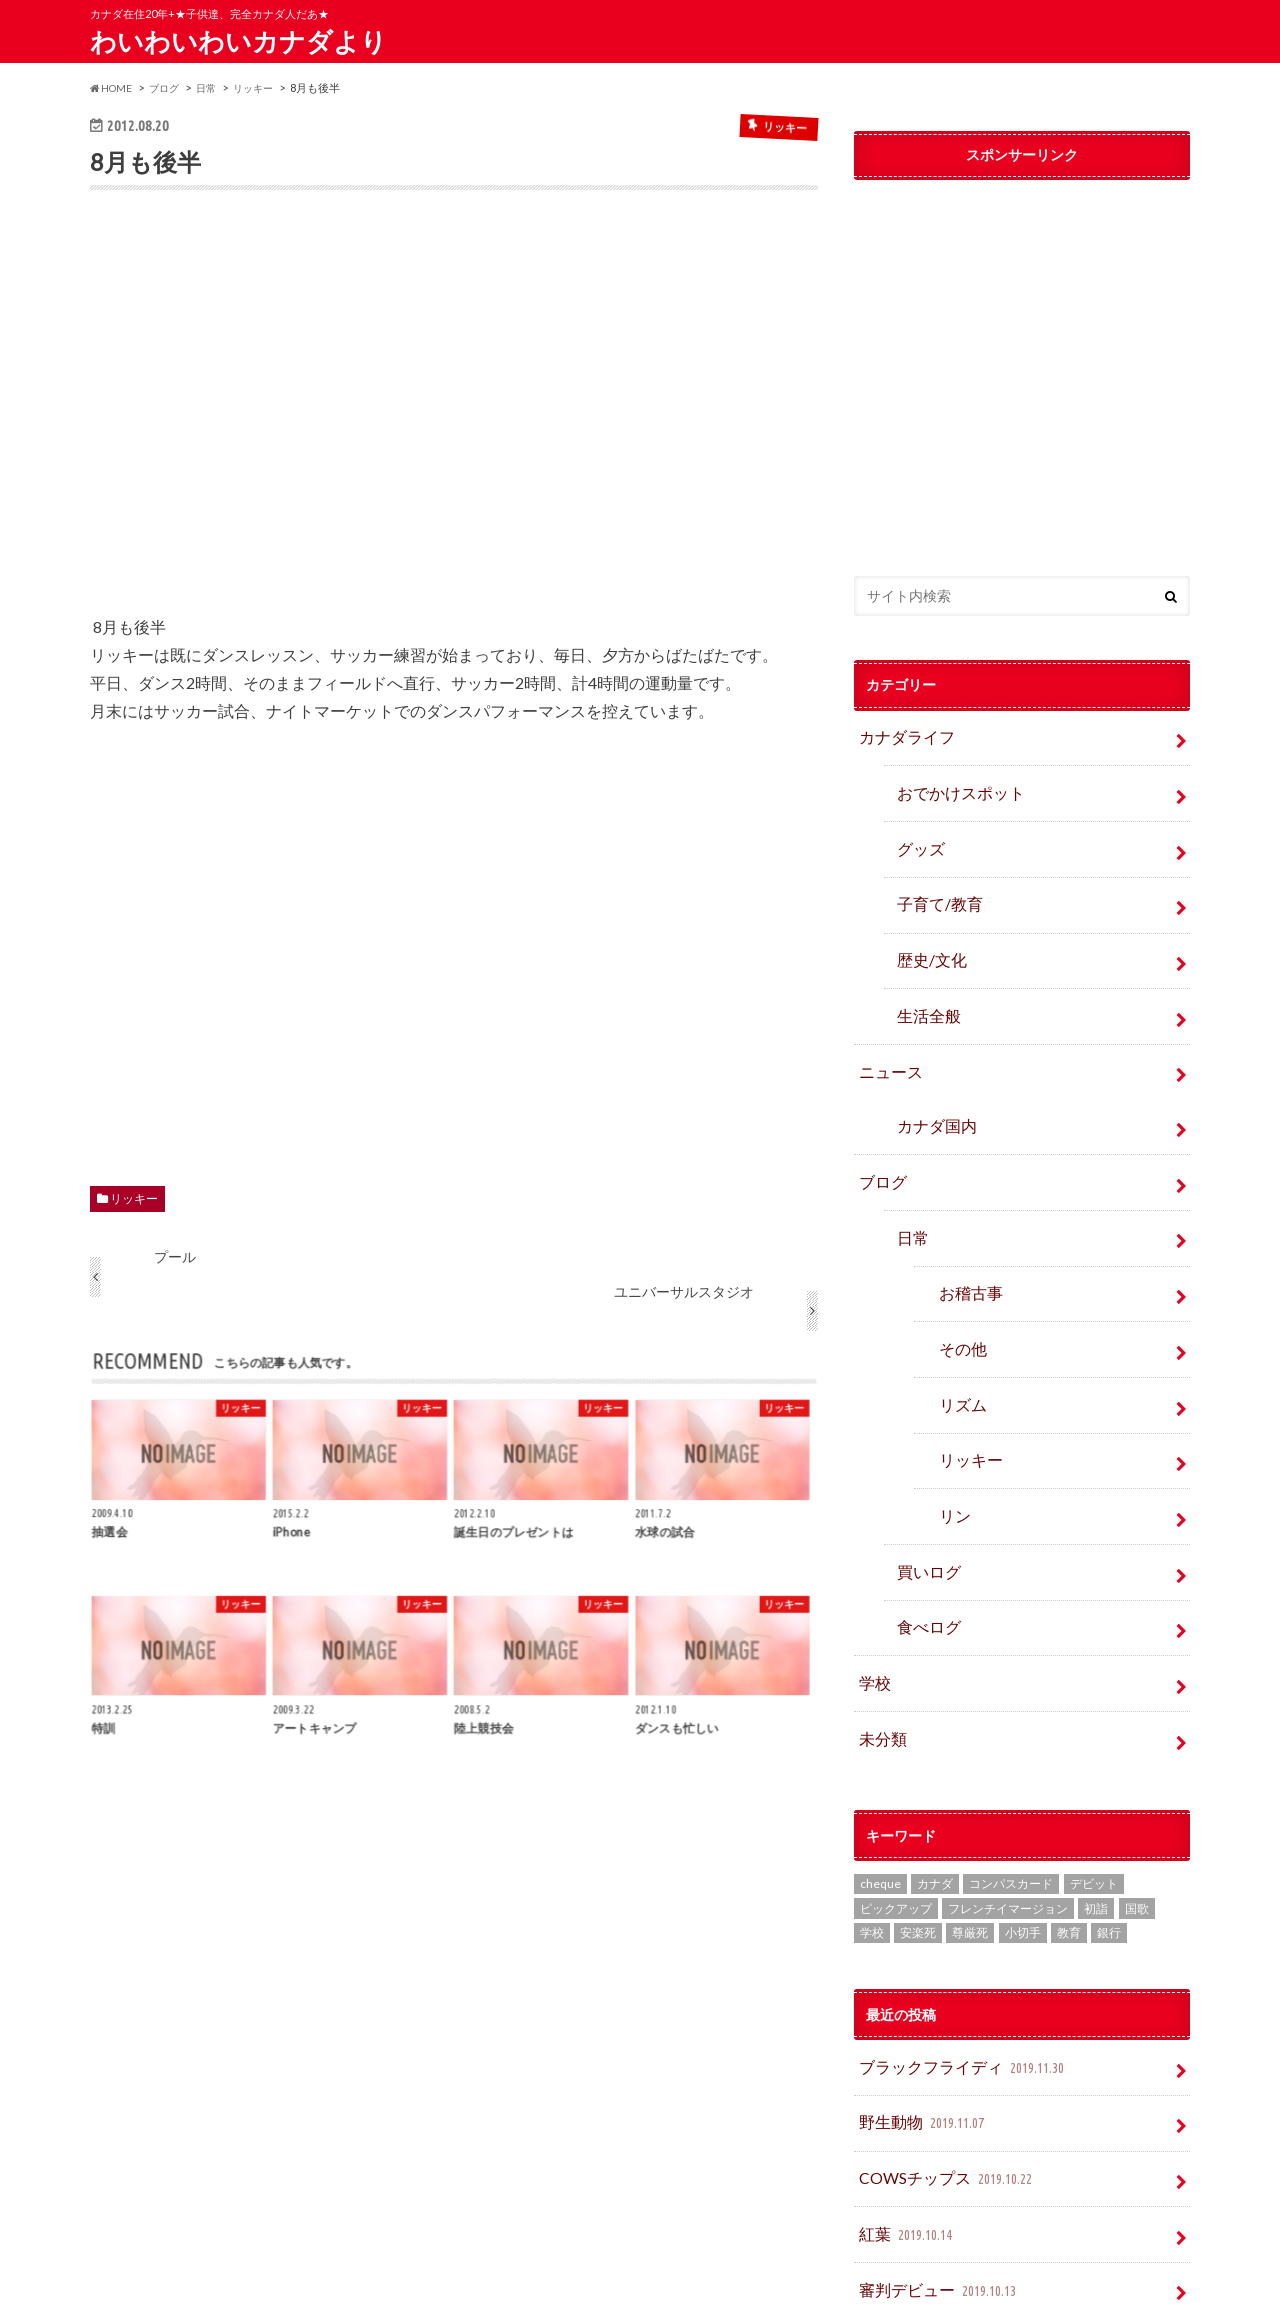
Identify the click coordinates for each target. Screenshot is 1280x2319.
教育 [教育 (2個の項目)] (1069, 1851)
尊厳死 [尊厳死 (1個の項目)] (970, 1851)
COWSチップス (941, 2087)
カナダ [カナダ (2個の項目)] (935, 1801)
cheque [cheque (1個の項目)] (880, 1801)
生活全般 (924, 992)
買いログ (924, 1505)
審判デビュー (932, 2189)
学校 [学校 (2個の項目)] (872, 1851)
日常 (910, 1197)
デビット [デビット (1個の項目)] (1094, 1801)
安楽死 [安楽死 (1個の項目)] (918, 1851)
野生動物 (918, 2035)
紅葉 (904, 2138)
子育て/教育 (940, 889)
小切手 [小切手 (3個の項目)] (1023, 1851)
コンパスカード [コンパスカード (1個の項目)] (1011, 1801)
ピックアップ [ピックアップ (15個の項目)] (896, 1826)
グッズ (917, 838)
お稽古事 (965, 1248)
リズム (958, 1351)
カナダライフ (900, 735)
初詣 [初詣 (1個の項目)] (1096, 1826)
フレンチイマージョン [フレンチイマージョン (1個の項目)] (1008, 1826)
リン (951, 1454)
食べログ (924, 1556)
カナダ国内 (931, 1094)
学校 (872, 1608)
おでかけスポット (952, 787)
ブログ (879, 1145)
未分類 (879, 1659)
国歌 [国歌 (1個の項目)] (1137, 1826)
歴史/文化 (926, 941)
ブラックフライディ (953, 1984)
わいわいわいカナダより (238, 41)
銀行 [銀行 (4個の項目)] (1109, 1851)
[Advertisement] (454, 416)
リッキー (134, 1198)
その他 (958, 1299)
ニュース (886, 1043)
